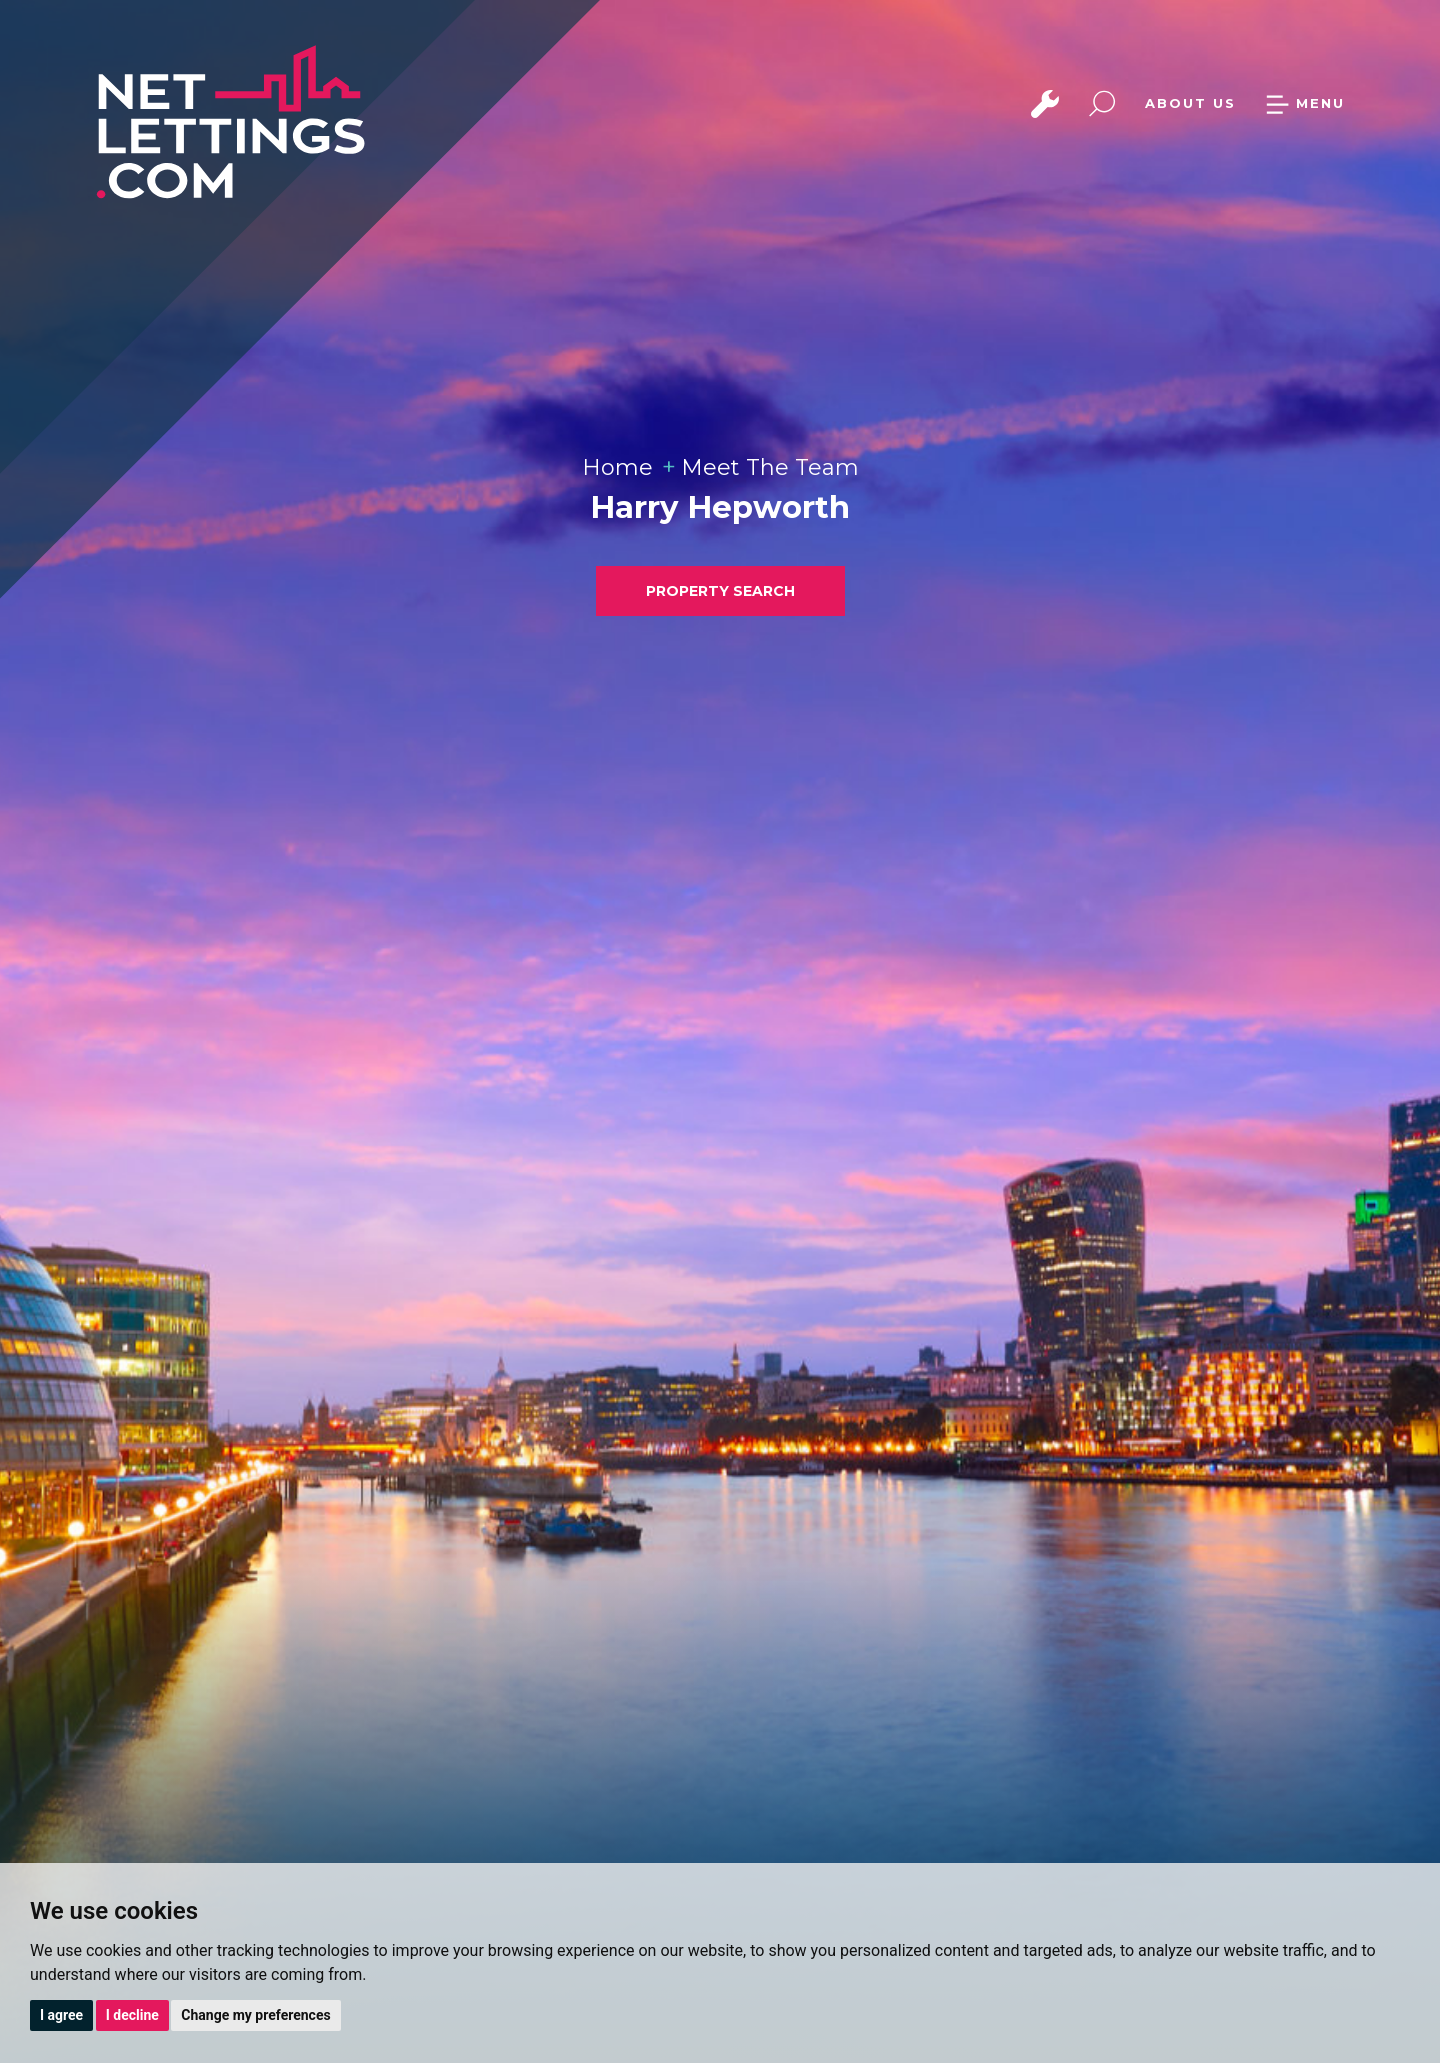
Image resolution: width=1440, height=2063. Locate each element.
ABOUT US (1190, 103)
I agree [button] (61, 2015)
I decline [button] (132, 2015)
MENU (1305, 103)
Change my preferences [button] (255, 2015)
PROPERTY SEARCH (720, 591)
